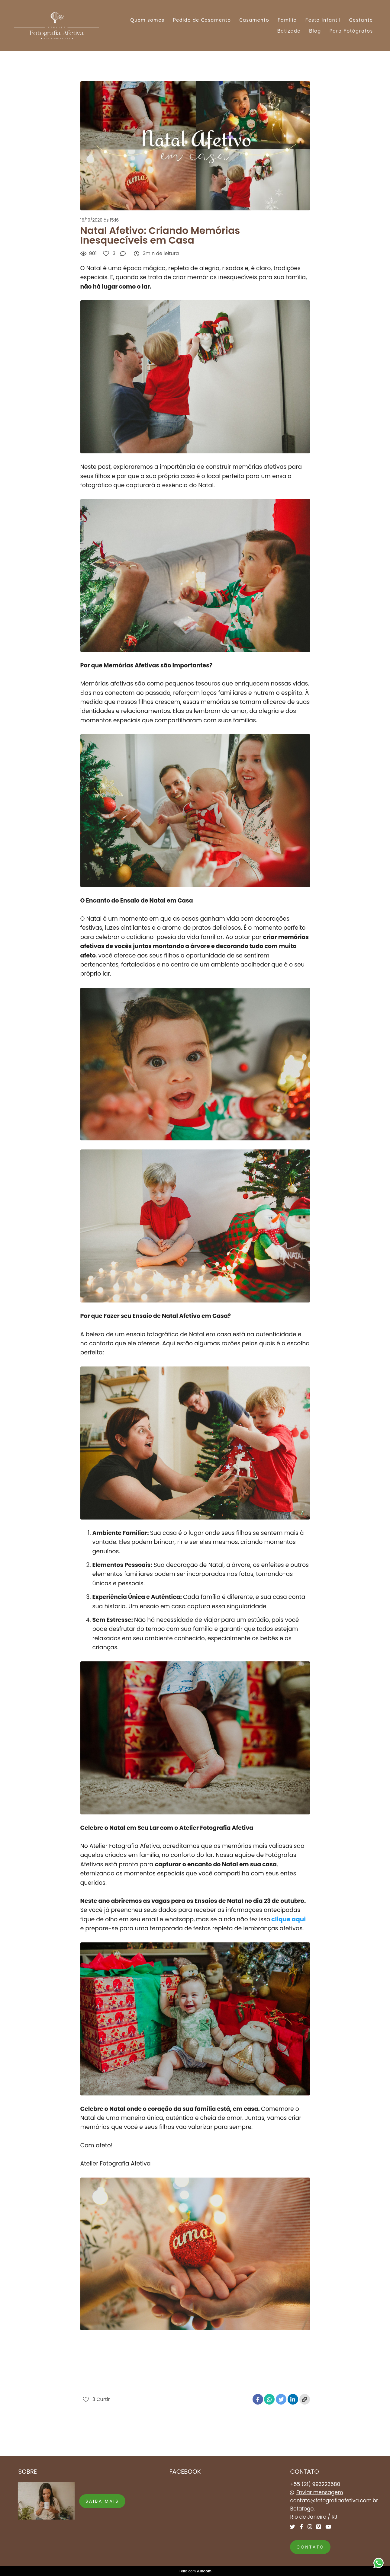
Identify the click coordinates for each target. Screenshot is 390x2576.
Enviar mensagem (319, 2492)
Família (287, 20)
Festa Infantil (323, 20)
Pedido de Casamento (202, 20)
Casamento (254, 20)
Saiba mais (102, 2501)
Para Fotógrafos (351, 31)
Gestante (361, 20)
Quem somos (147, 20)
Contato (310, 2547)
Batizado (289, 31)
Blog (315, 31)
